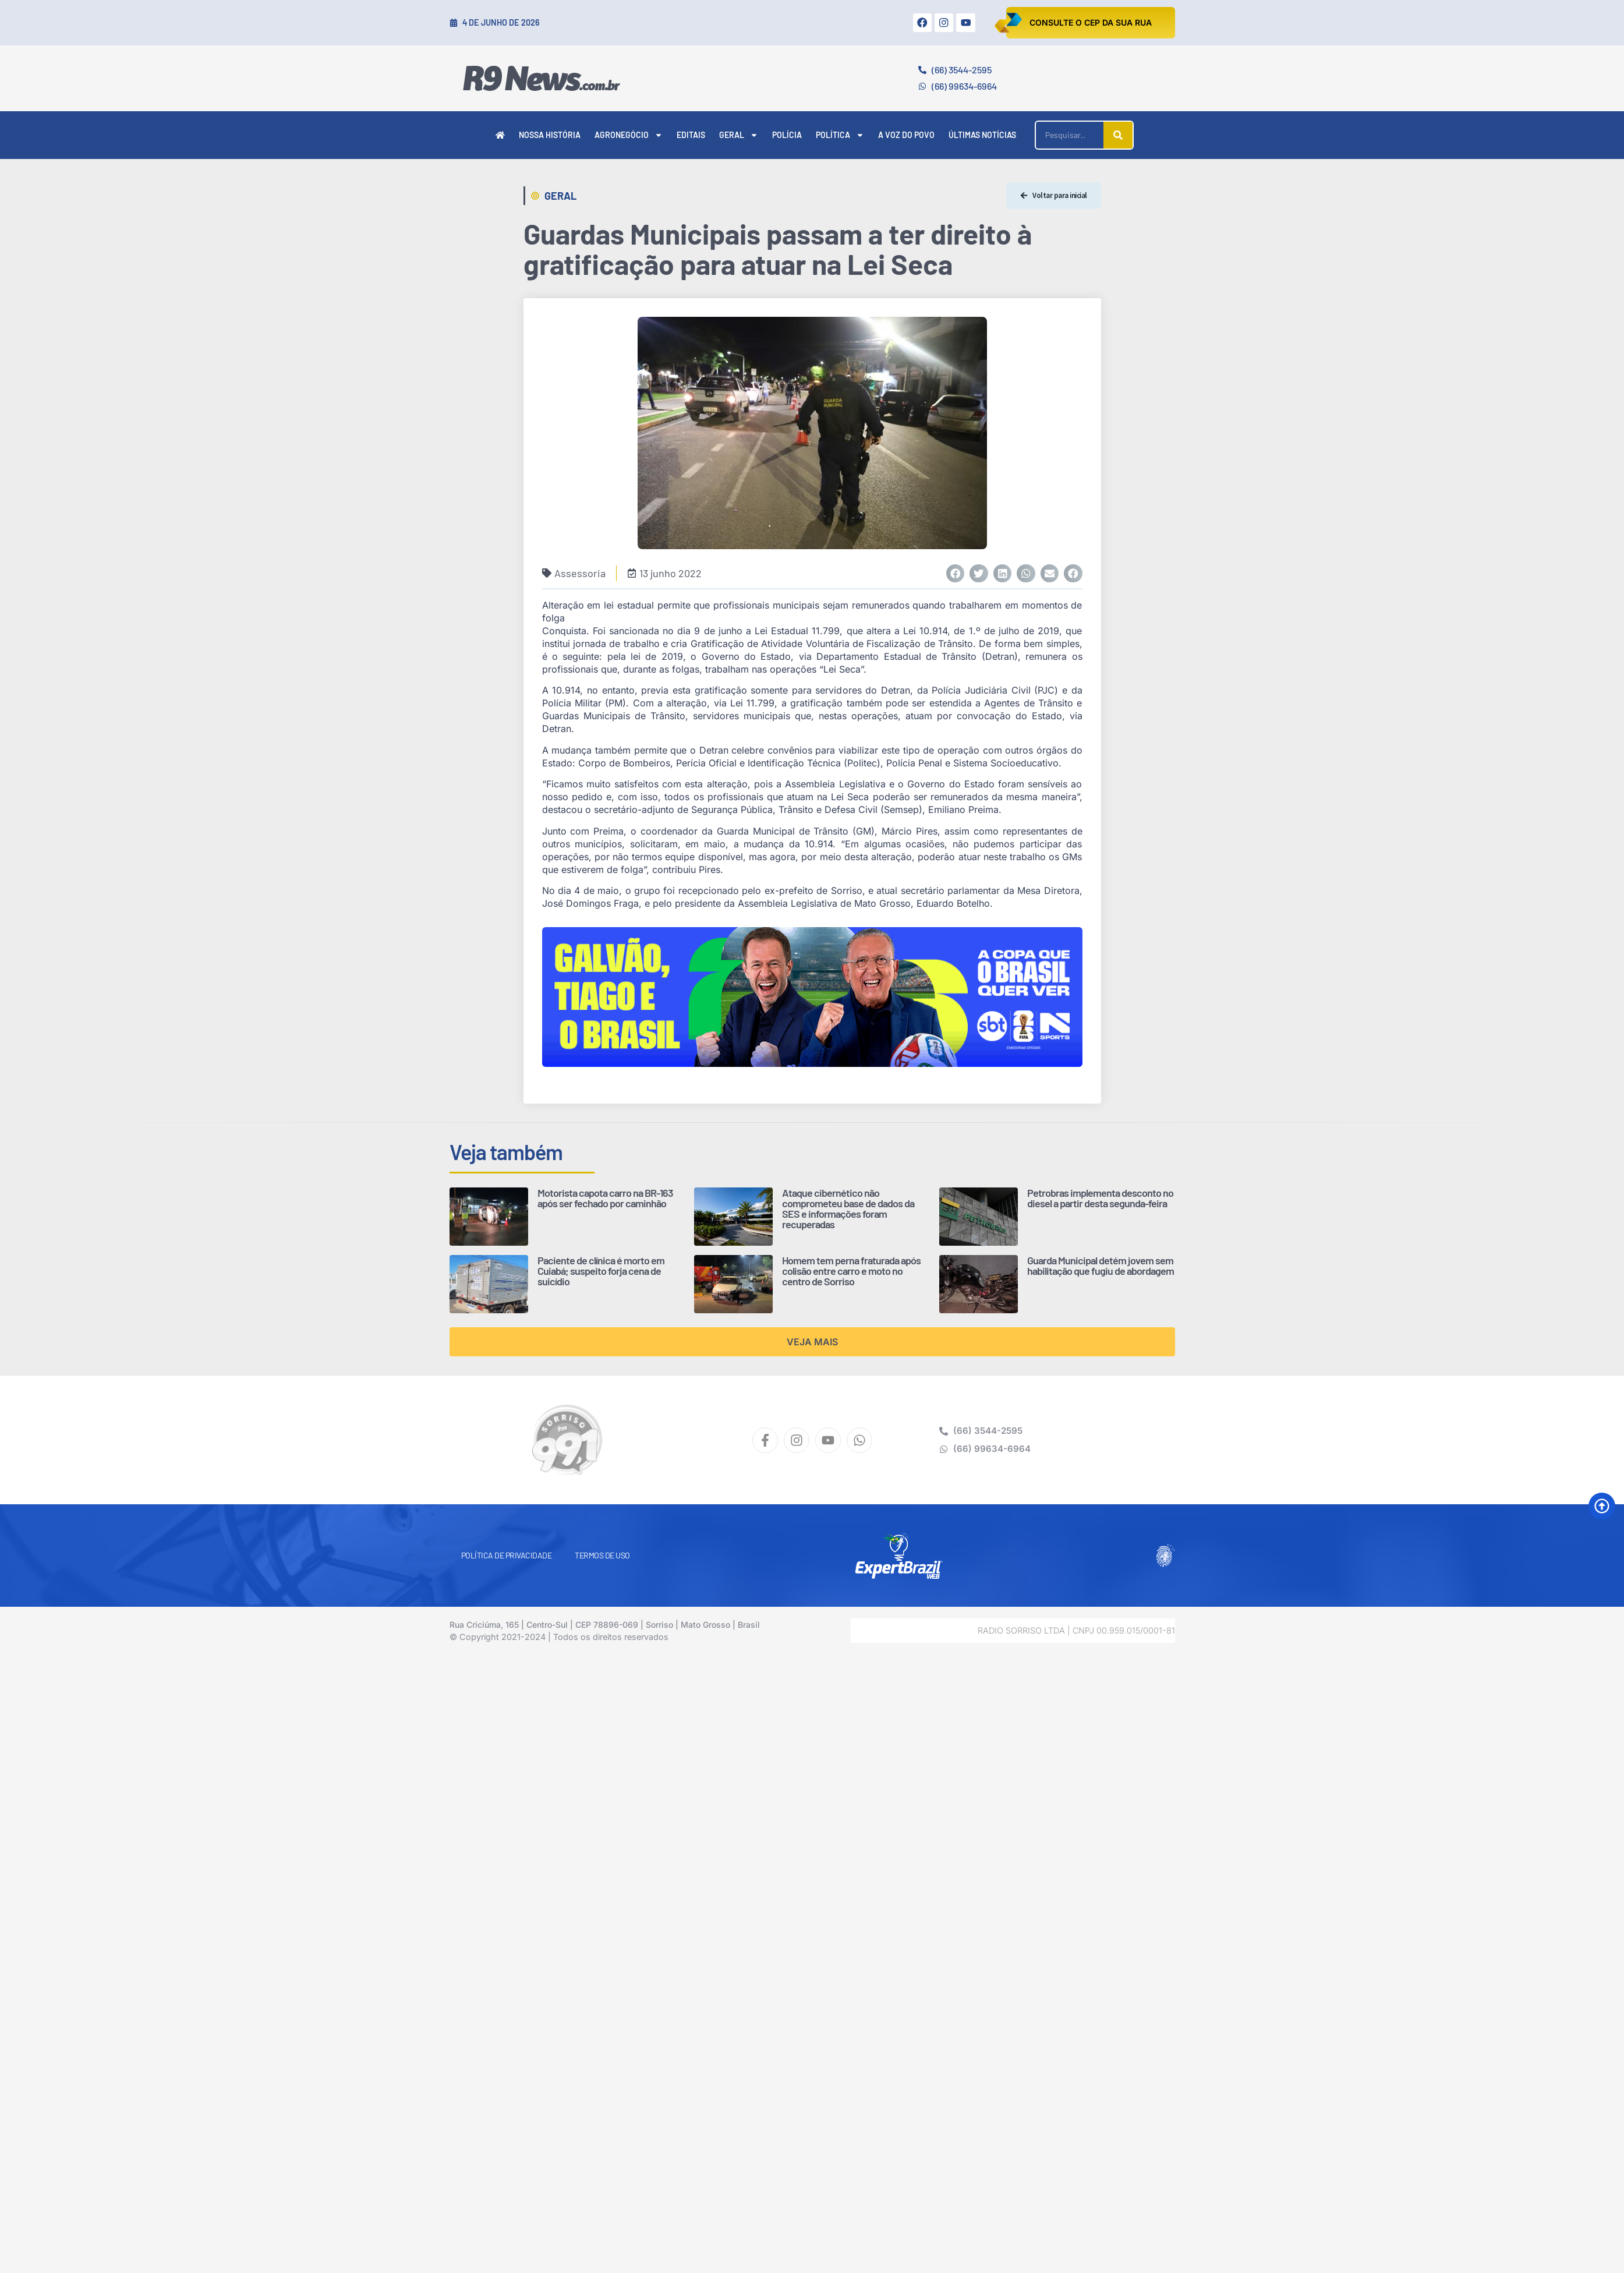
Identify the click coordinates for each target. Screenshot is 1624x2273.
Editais (691, 135)
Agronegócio (629, 135)
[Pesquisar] (1118, 135)
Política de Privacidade (506, 1555)
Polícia (787, 135)
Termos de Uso (602, 1555)
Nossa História (550, 135)
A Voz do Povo (906, 135)
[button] (955, 573)
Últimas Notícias (982, 135)
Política (840, 135)
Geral (738, 135)
